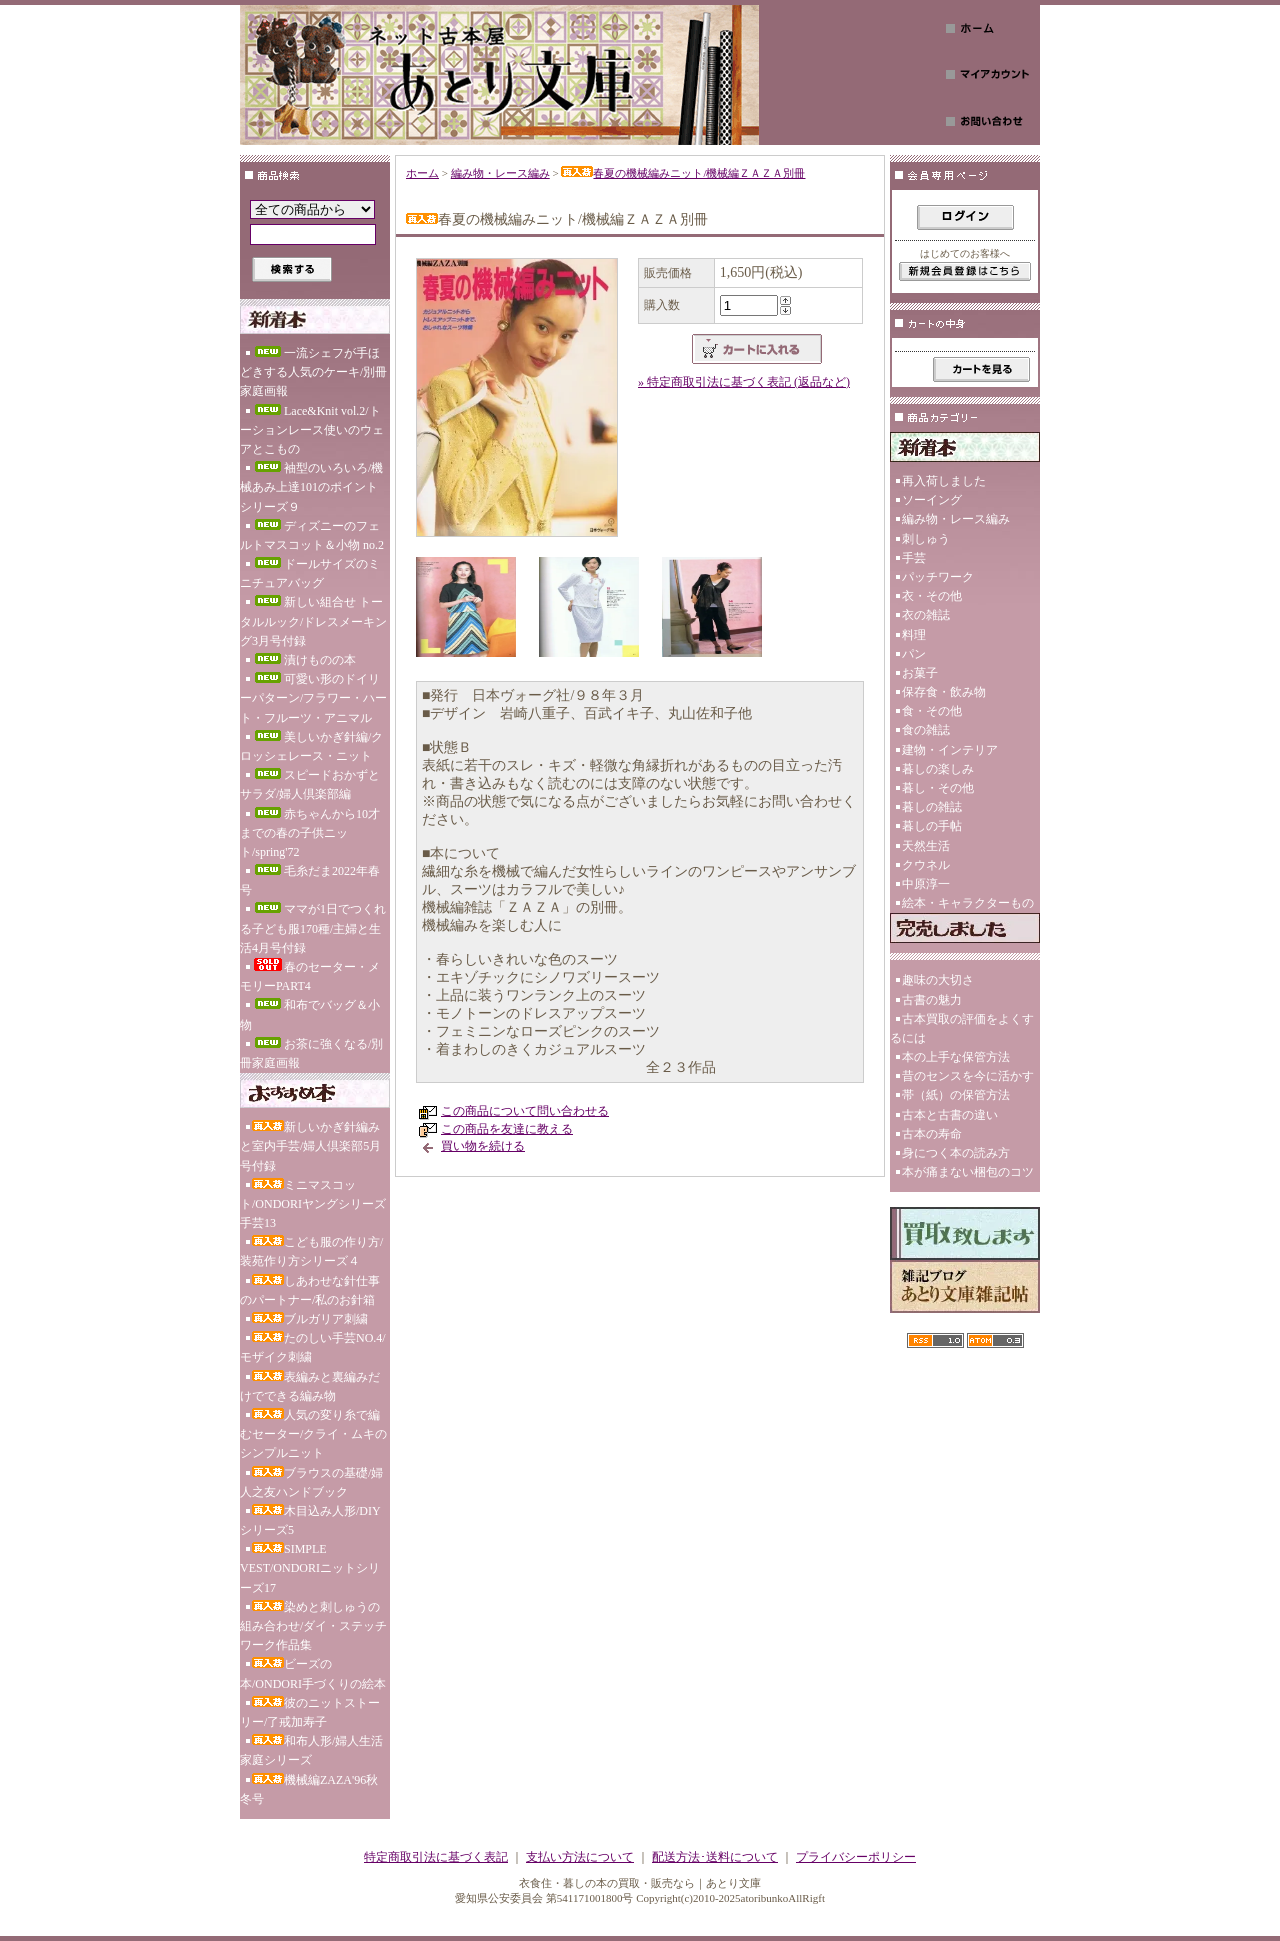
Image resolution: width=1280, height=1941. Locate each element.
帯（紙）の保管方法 (956, 1095)
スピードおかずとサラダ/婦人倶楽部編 (310, 784)
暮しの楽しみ (938, 769)
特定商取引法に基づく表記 (436, 1857)
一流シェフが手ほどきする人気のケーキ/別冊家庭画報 (313, 372)
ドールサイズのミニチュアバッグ (310, 573)
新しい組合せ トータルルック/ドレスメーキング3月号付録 (313, 621)
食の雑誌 (926, 730)
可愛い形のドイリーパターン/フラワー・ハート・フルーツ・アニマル (313, 698)
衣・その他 (932, 596)
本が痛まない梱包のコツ (968, 1172)
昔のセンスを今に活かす (968, 1076)
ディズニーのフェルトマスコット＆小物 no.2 (312, 535)
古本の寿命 (932, 1134)
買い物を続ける (483, 1146)
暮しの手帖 (932, 826)
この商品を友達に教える (507, 1129)
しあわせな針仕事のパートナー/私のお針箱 (310, 1290)
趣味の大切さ (938, 980)
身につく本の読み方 (956, 1153)
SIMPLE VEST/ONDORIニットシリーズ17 (310, 1568)
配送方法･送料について (715, 1857)
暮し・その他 (938, 788)
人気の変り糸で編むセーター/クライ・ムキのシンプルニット (313, 1434)
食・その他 (932, 711)
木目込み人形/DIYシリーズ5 (310, 1520)
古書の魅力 (932, 1000)
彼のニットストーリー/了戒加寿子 (310, 1712)
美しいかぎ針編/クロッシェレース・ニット (311, 746)
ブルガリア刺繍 (310, 1319)
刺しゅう (926, 539)
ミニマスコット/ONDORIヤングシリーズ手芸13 (313, 1204)
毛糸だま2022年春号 (310, 880)
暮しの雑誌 (932, 807)
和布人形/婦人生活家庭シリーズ (311, 1750)
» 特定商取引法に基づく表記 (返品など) (744, 382)
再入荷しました (944, 481)
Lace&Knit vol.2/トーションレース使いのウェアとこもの (312, 430)
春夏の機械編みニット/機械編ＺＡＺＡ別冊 (683, 173)
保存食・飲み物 (944, 692)
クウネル (926, 865)
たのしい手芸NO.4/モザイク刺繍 (313, 1347)
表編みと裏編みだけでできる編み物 (310, 1386)
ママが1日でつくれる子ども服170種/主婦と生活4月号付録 (313, 928)
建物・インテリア (950, 750)
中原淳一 (926, 884)
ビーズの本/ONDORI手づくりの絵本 (313, 1673)
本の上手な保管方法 (956, 1057)
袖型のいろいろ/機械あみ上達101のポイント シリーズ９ (311, 487)
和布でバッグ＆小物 (310, 1014)
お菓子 (920, 673)
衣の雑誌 (926, 615)
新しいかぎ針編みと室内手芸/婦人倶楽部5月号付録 (310, 1146)
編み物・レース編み (500, 173)
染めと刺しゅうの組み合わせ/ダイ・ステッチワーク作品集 (313, 1626)
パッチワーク (938, 577)
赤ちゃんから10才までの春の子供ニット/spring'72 (310, 833)
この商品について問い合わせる (525, 1111)
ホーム (422, 173)
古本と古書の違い (950, 1115)
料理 (914, 635)
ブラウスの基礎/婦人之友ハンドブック (311, 1482)
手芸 (914, 558)
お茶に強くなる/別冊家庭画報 (311, 1053)
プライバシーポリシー (856, 1857)
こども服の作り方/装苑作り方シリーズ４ (311, 1251)
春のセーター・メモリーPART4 (310, 975)
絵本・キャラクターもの (968, 903)
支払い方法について (580, 1857)
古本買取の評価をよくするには (962, 1028)
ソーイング (932, 500)
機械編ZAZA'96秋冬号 (309, 1789)
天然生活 (926, 846)
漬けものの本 (304, 660)
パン (914, 654)
